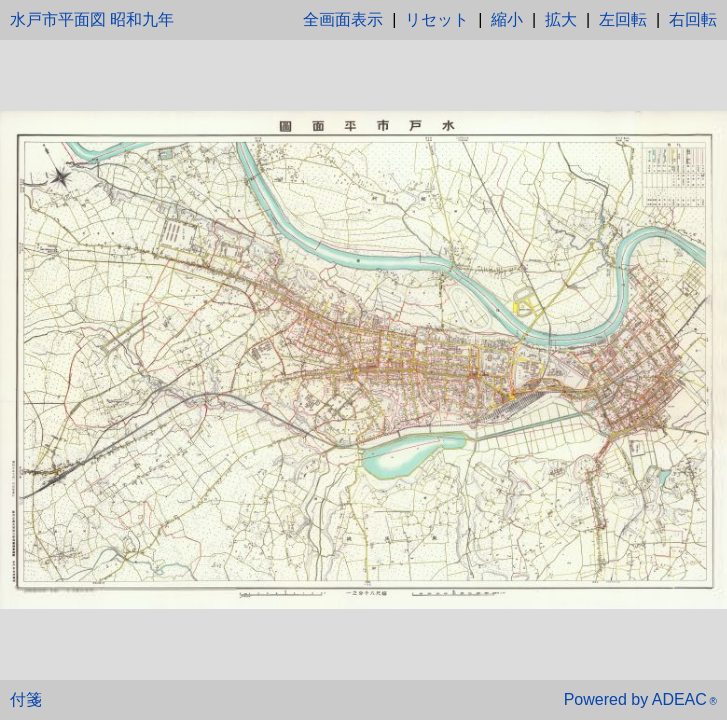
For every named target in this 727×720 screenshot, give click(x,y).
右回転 (693, 19)
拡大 (561, 19)
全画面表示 (343, 19)
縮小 (507, 19)
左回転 (623, 19)
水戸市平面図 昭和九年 (92, 19)
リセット (437, 19)
